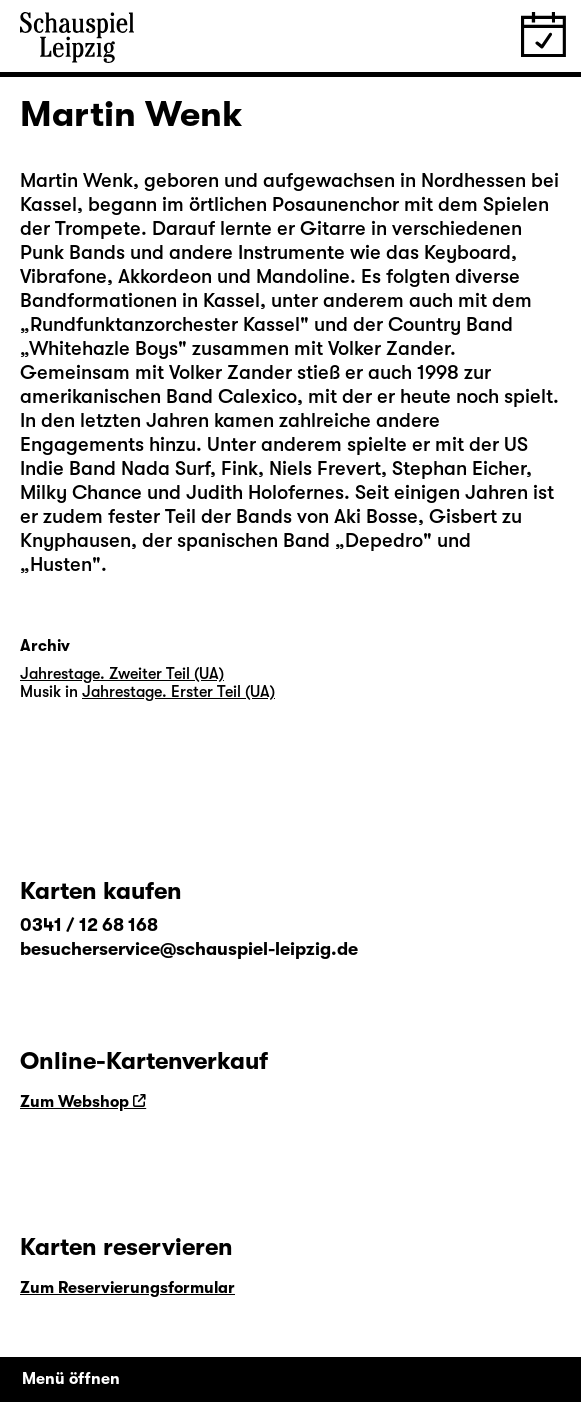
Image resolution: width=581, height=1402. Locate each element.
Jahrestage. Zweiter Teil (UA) (122, 674)
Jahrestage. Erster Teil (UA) (178, 692)
